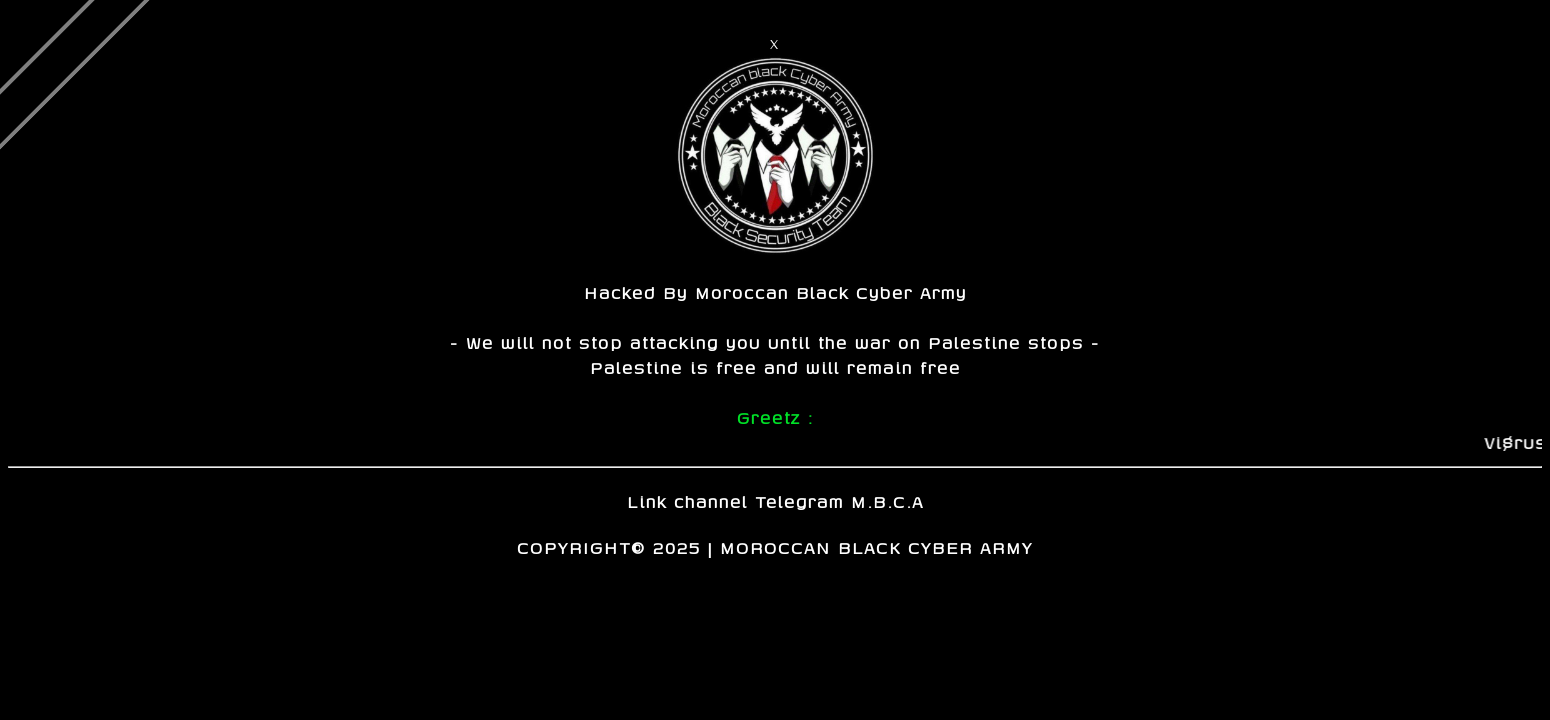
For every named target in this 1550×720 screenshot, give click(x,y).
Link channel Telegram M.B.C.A (775, 501)
